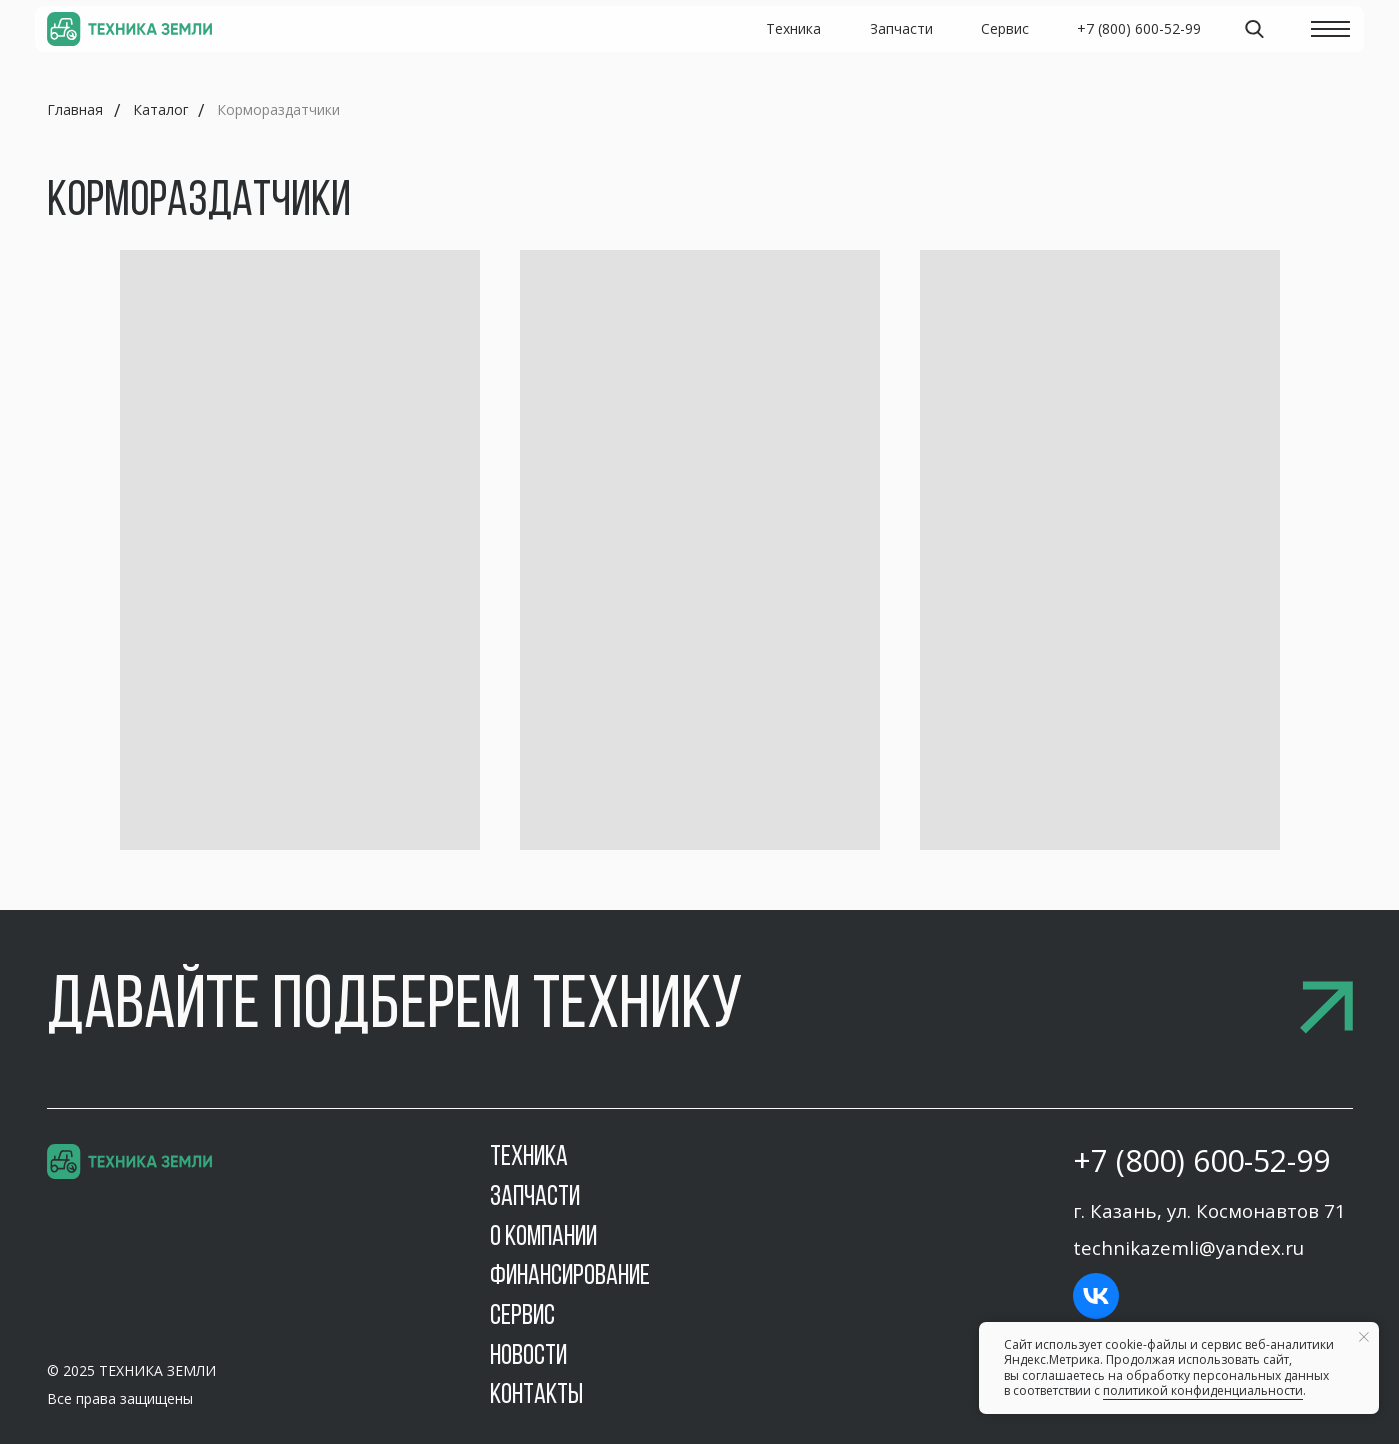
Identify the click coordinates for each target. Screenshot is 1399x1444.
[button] (700, 1009)
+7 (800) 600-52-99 (1201, 1160)
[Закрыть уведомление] (1364, 1337)
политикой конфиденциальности (1203, 1390)
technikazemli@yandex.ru (1188, 1247)
